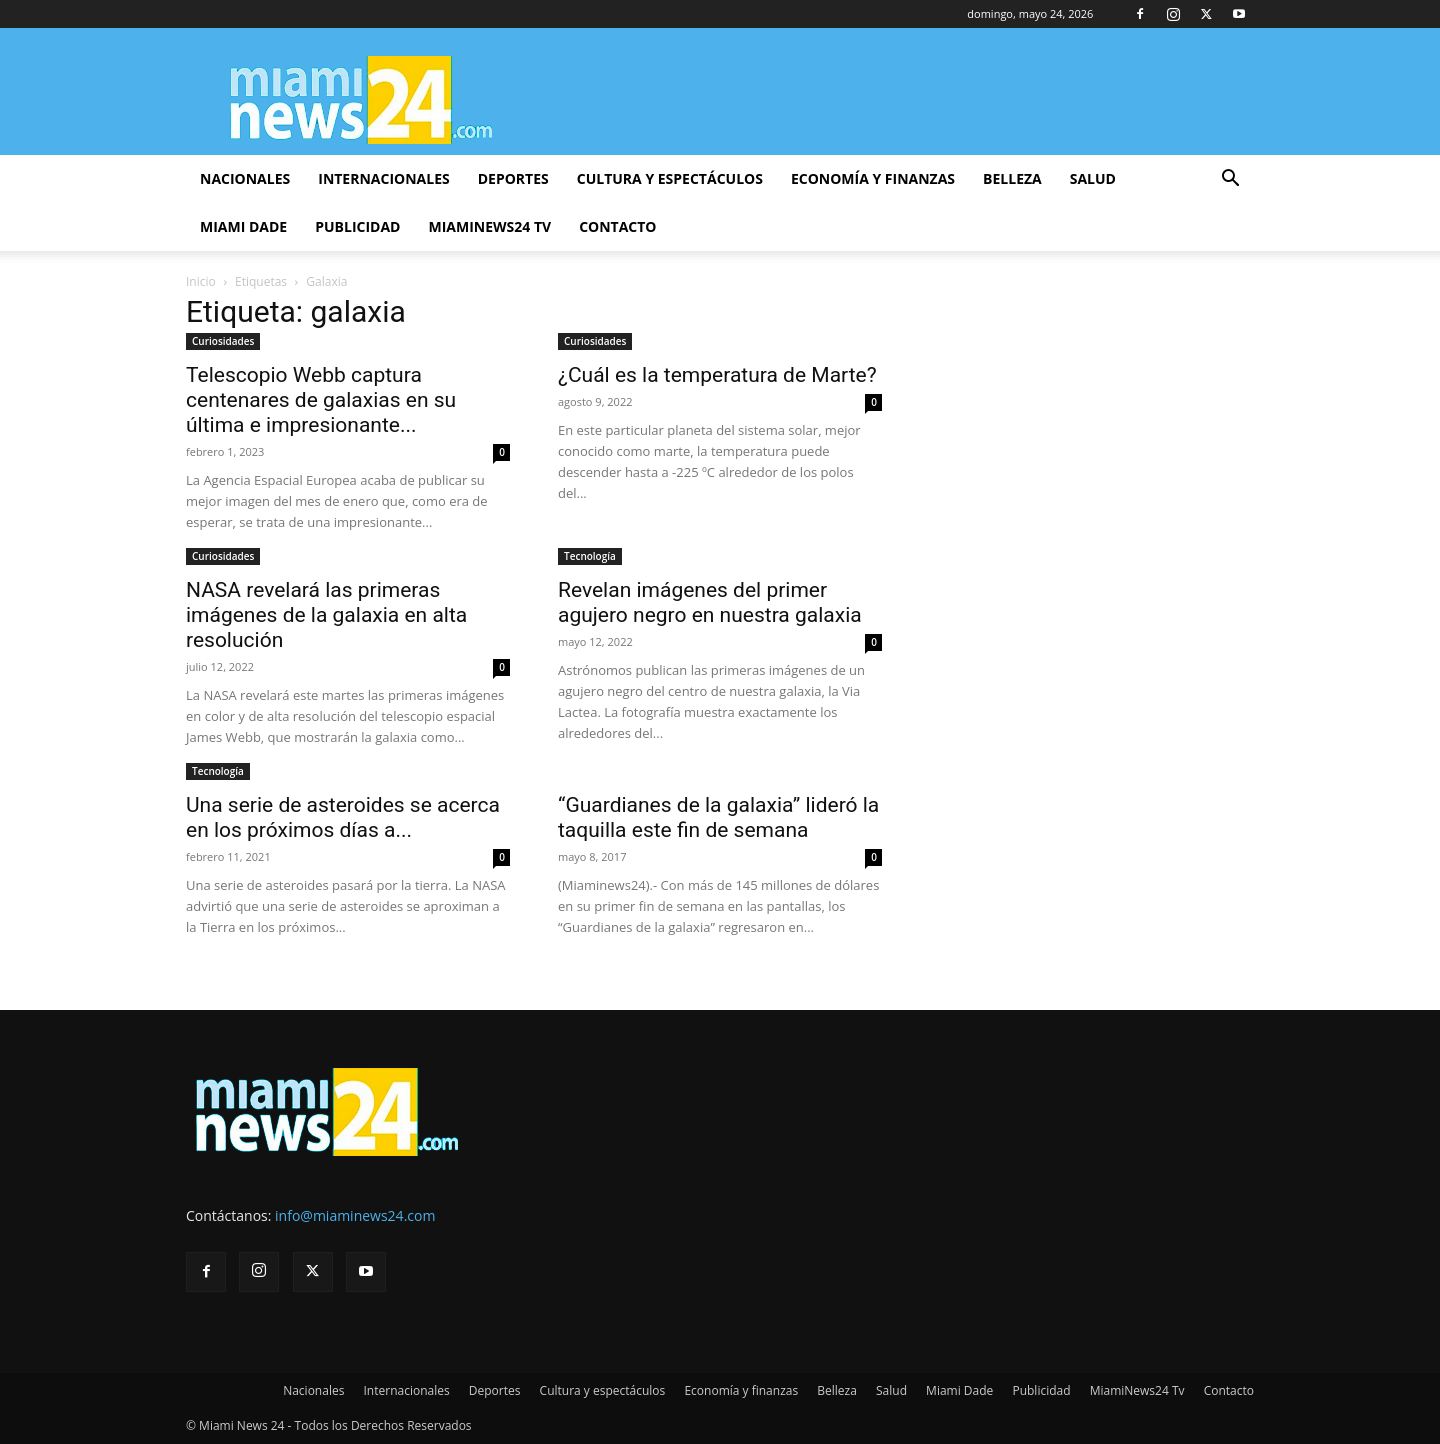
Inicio (201, 281)
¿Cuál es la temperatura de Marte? (717, 375)
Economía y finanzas (873, 178)
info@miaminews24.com (355, 1215)
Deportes (513, 178)
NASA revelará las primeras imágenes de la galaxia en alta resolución (326, 615)
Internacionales (383, 178)
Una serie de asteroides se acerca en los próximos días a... (343, 817)
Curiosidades (223, 341)
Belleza (1012, 178)
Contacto (617, 226)
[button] (1230, 180)
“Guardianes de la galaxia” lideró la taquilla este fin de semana (718, 817)
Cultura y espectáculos (670, 178)
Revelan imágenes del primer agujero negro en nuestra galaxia (710, 602)
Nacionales (245, 178)
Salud (1093, 178)
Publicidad (357, 226)
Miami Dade (243, 226)
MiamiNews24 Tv (489, 226)
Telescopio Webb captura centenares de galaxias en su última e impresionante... (321, 400)
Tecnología (590, 556)
